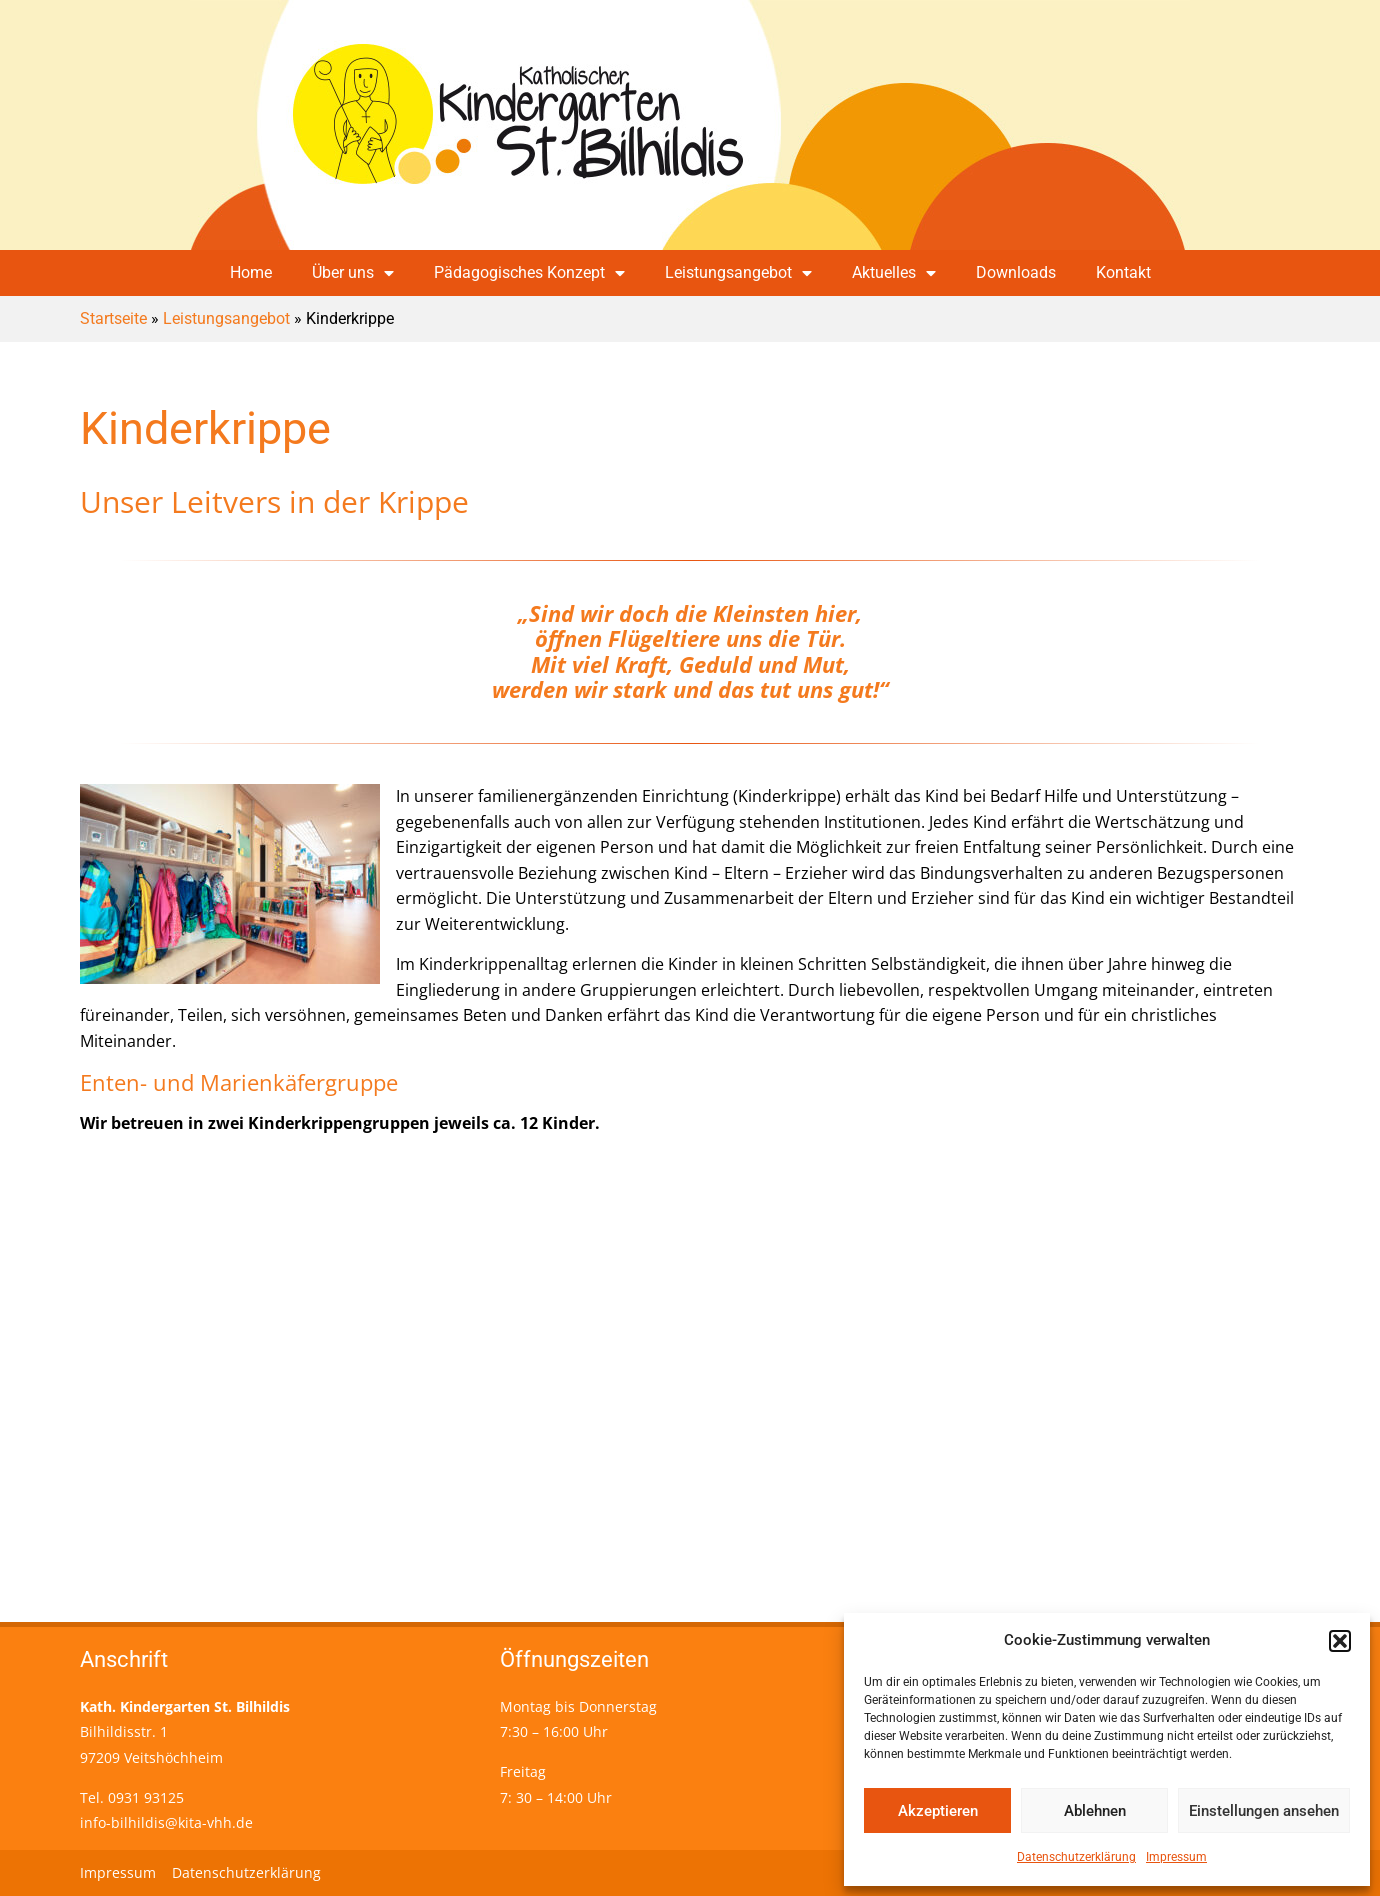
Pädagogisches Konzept (529, 273)
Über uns (353, 273)
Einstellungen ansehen (1264, 1811)
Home (251, 272)
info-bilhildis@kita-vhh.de (166, 1822)
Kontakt (1123, 272)
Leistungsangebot (738, 273)
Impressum (1176, 1857)
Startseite (113, 318)
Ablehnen (1095, 1811)
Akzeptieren (938, 1811)
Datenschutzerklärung (1076, 1857)
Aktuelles (894, 273)
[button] (1340, 1641)
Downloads (1016, 272)
